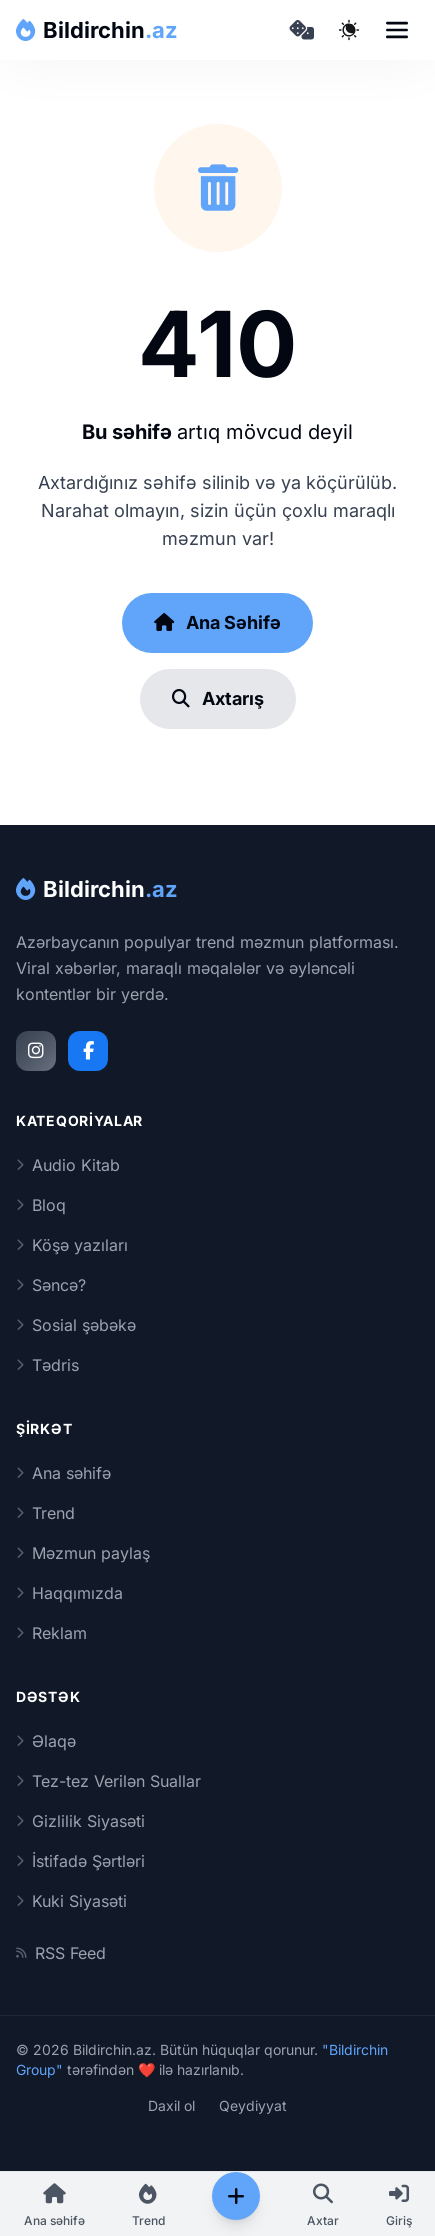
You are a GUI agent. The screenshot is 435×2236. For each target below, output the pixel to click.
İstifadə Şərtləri (80, 1861)
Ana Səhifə (217, 622)
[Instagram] (36, 1051)
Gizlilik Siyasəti (80, 1821)
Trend (45, 1513)
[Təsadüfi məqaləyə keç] (301, 30)
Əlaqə (46, 1741)
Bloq (41, 1205)
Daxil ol (171, 2105)
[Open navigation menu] (397, 30)
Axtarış (218, 698)
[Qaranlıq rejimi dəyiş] (349, 30)
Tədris (47, 1365)
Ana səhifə (63, 1473)
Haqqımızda (69, 1593)
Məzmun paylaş (83, 1553)
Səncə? (51, 1285)
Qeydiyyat (253, 2105)
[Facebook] (88, 1051)
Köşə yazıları (72, 1245)
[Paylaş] (236, 2196)
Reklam (51, 1633)
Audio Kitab (68, 1165)
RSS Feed (61, 1953)
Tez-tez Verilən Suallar (108, 1781)
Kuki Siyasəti (71, 1901)
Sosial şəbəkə (76, 1325)
